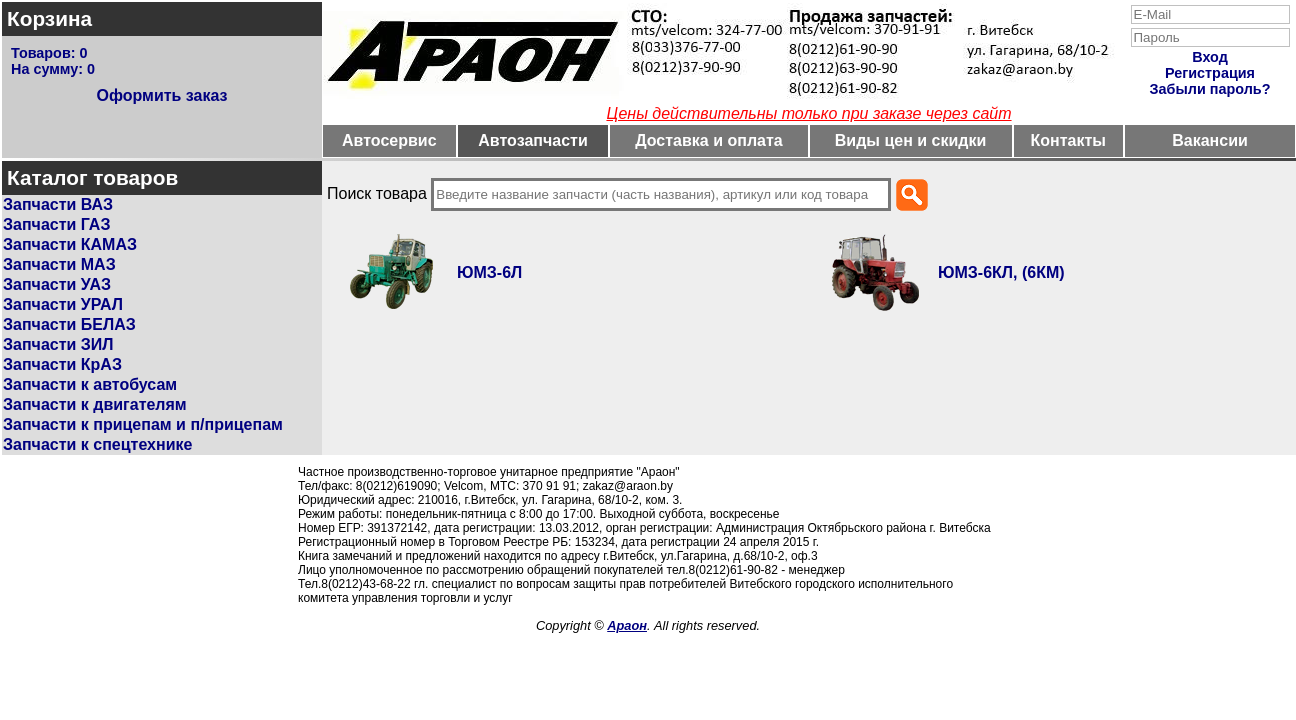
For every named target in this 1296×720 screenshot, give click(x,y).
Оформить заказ (161, 95)
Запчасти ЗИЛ (58, 344)
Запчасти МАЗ (59, 264)
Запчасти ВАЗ (58, 204)
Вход (1210, 57)
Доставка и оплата (709, 140)
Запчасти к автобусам (90, 384)
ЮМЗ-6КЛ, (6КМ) (1001, 272)
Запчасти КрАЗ (62, 364)
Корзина (49, 18)
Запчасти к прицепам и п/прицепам (143, 424)
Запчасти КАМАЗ (70, 244)
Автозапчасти (532, 140)
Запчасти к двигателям (95, 404)
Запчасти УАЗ (57, 284)
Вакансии (1210, 140)
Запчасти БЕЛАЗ (69, 324)
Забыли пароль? (1210, 89)
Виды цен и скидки (911, 140)
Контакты (1068, 140)
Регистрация (1210, 73)
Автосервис (389, 140)
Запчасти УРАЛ (63, 304)
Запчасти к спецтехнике (97, 444)
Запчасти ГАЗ (56, 224)
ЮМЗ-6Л (489, 272)
